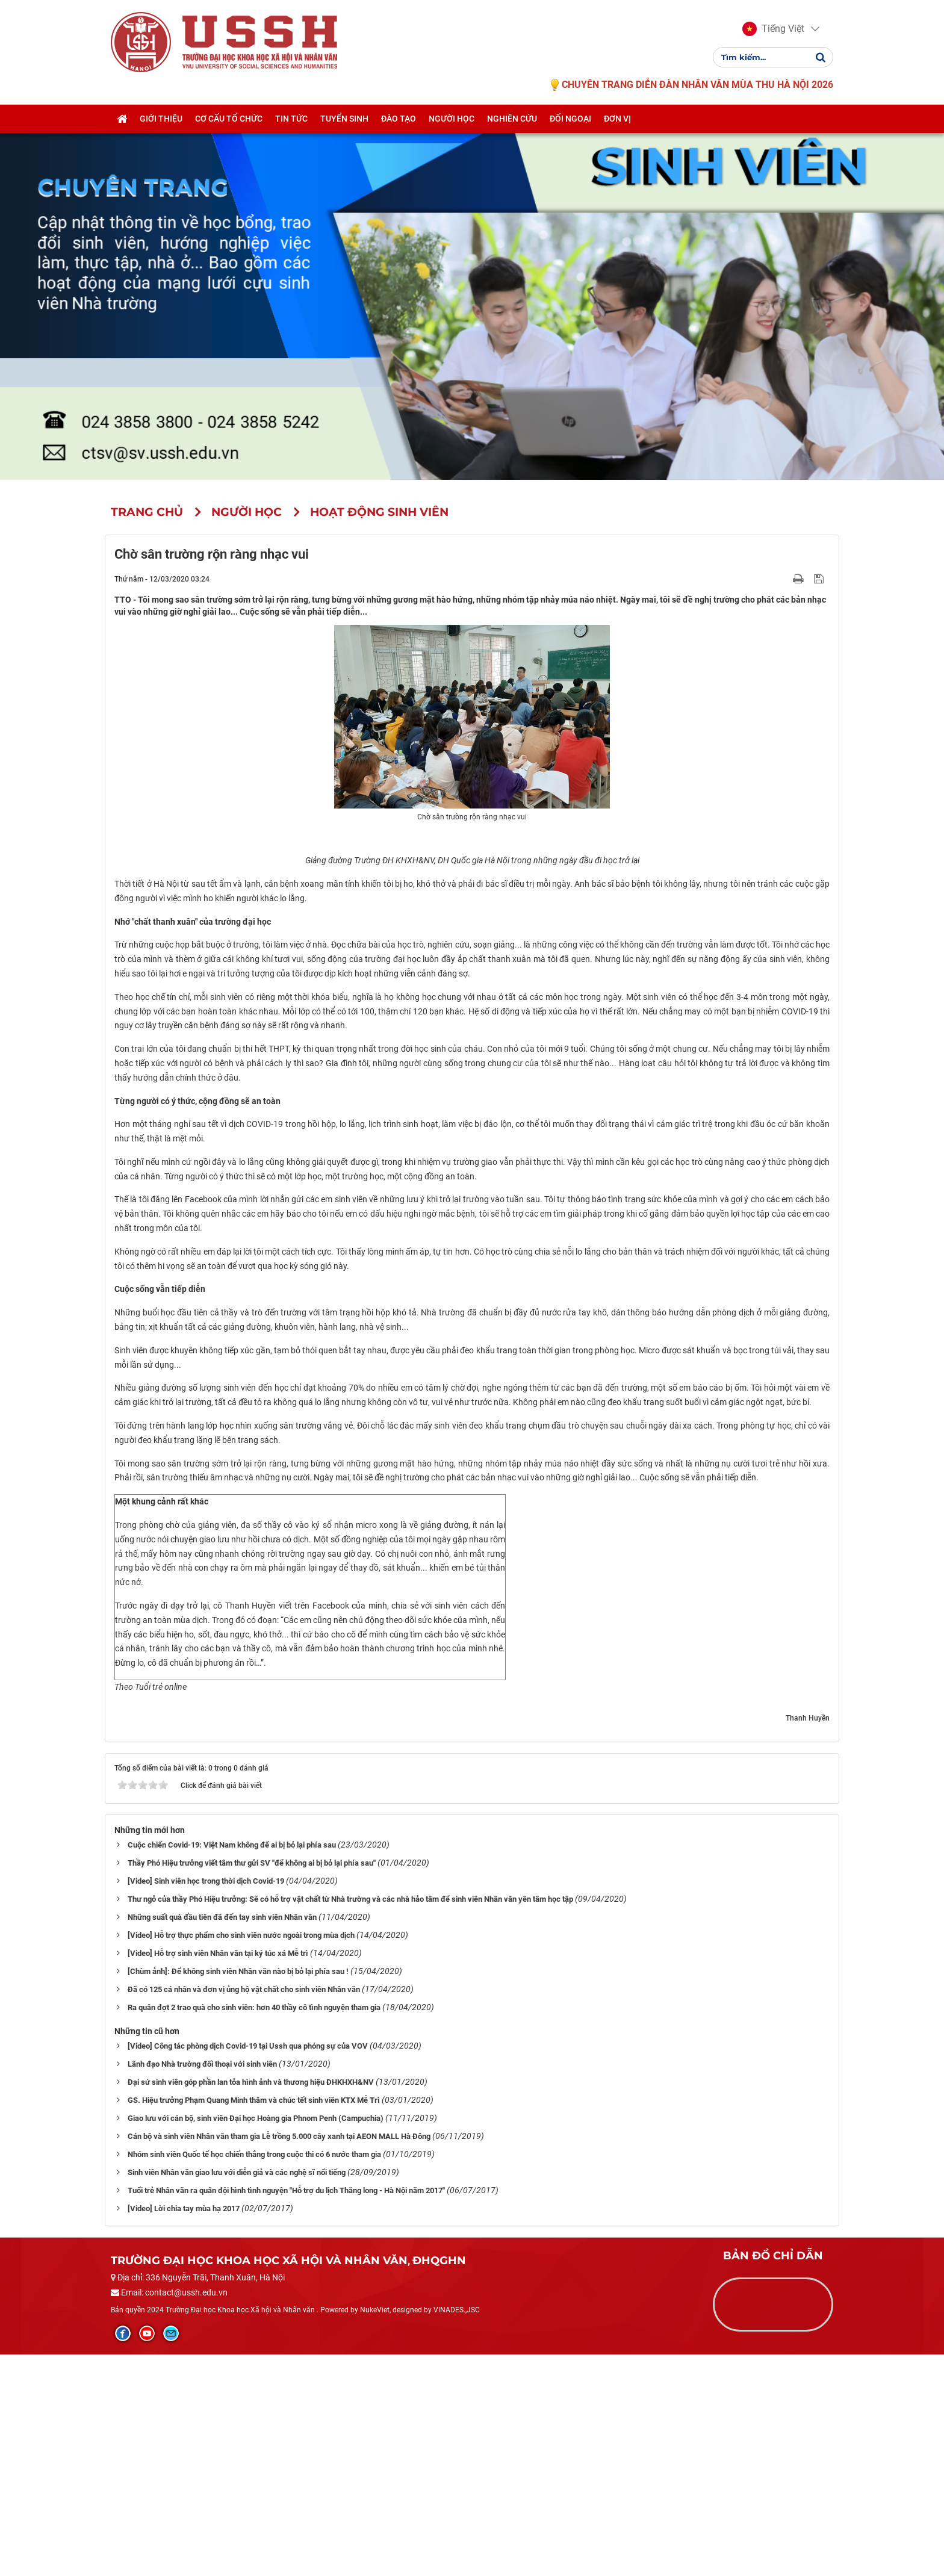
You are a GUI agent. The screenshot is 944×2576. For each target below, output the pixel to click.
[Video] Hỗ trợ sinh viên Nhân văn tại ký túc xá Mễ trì (218, 2174)
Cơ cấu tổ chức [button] (228, 118)
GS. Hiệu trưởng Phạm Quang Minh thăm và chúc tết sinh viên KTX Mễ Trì (254, 2321)
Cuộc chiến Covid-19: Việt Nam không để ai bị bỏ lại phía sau (232, 2065)
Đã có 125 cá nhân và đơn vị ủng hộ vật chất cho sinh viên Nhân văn (244, 2210)
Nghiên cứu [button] (512, 118)
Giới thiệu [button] (161, 118)
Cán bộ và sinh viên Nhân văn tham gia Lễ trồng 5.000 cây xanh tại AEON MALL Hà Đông (279, 2357)
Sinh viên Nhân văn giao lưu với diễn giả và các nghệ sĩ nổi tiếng (237, 2393)
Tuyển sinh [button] (344, 118)
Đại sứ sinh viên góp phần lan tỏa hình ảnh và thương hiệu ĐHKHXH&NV (251, 2303)
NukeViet (375, 2531)
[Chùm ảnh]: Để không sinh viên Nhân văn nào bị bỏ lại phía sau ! (238, 2192)
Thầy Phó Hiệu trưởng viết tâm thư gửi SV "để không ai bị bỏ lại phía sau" (252, 2083)
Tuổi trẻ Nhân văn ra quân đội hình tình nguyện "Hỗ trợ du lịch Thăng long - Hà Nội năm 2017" (286, 2411)
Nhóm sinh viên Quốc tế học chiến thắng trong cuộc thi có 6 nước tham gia (254, 2375)
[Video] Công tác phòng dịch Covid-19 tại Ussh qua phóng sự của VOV (248, 2266)
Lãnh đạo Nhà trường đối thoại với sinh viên (202, 2284)
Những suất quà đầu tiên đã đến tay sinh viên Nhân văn (222, 2138)
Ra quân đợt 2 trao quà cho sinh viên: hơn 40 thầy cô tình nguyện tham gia (254, 2228)
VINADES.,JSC (456, 2531)
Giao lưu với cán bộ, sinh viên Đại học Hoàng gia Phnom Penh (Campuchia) (256, 2339)
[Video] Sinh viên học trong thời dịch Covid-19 (206, 2101)
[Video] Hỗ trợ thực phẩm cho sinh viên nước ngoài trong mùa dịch (241, 2156)
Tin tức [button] (291, 118)
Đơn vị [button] (617, 118)
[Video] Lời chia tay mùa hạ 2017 (184, 2429)
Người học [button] (451, 118)
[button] (773, 29)
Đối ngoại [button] (570, 118)
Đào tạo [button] (398, 118)
